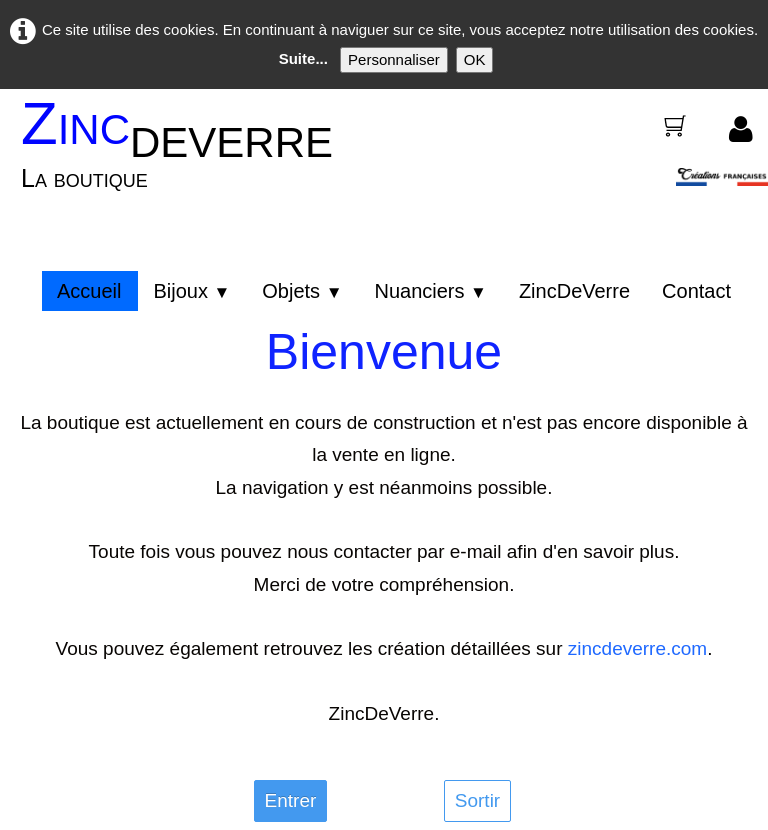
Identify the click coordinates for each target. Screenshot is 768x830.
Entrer (291, 800)
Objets (302, 291)
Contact (696, 291)
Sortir (477, 800)
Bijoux (191, 291)
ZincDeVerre (574, 291)
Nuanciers (430, 291)
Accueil (89, 291)
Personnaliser (394, 59)
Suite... (303, 58)
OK (475, 59)
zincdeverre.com (637, 648)
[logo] (184, 157)
